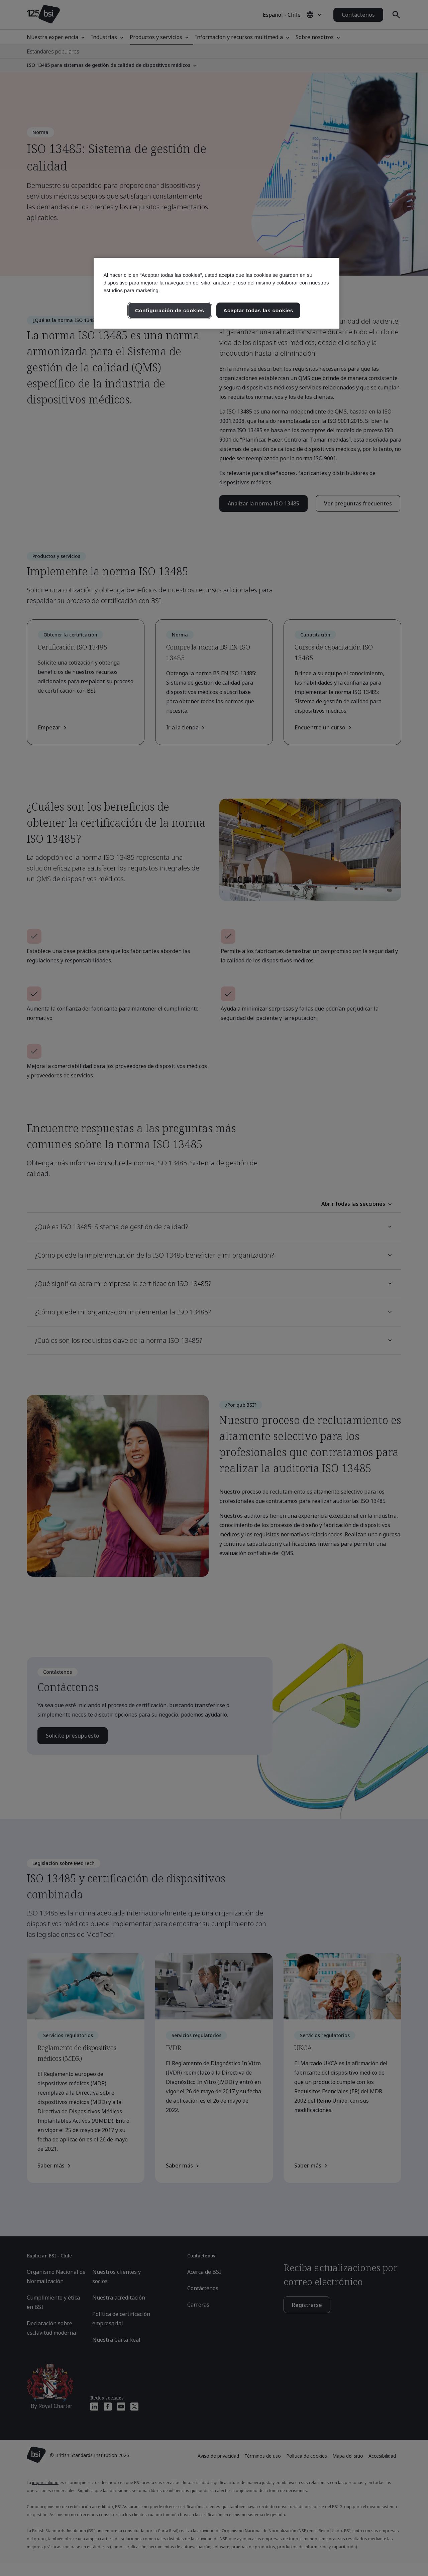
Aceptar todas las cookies (258, 310)
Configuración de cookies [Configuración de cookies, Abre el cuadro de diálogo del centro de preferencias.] (169, 310)
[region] (216, 293)
